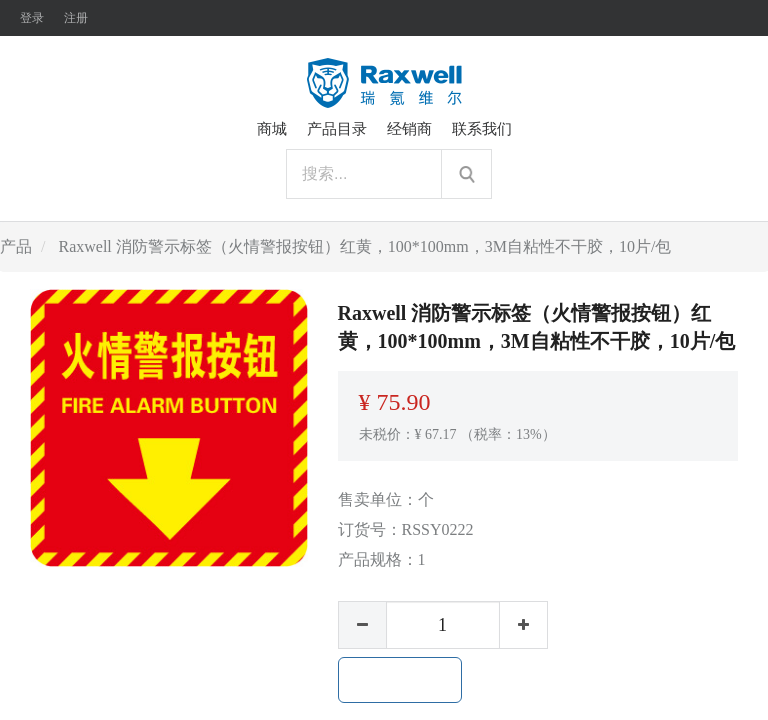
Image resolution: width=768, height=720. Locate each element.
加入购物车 (400, 680)
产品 (16, 246)
